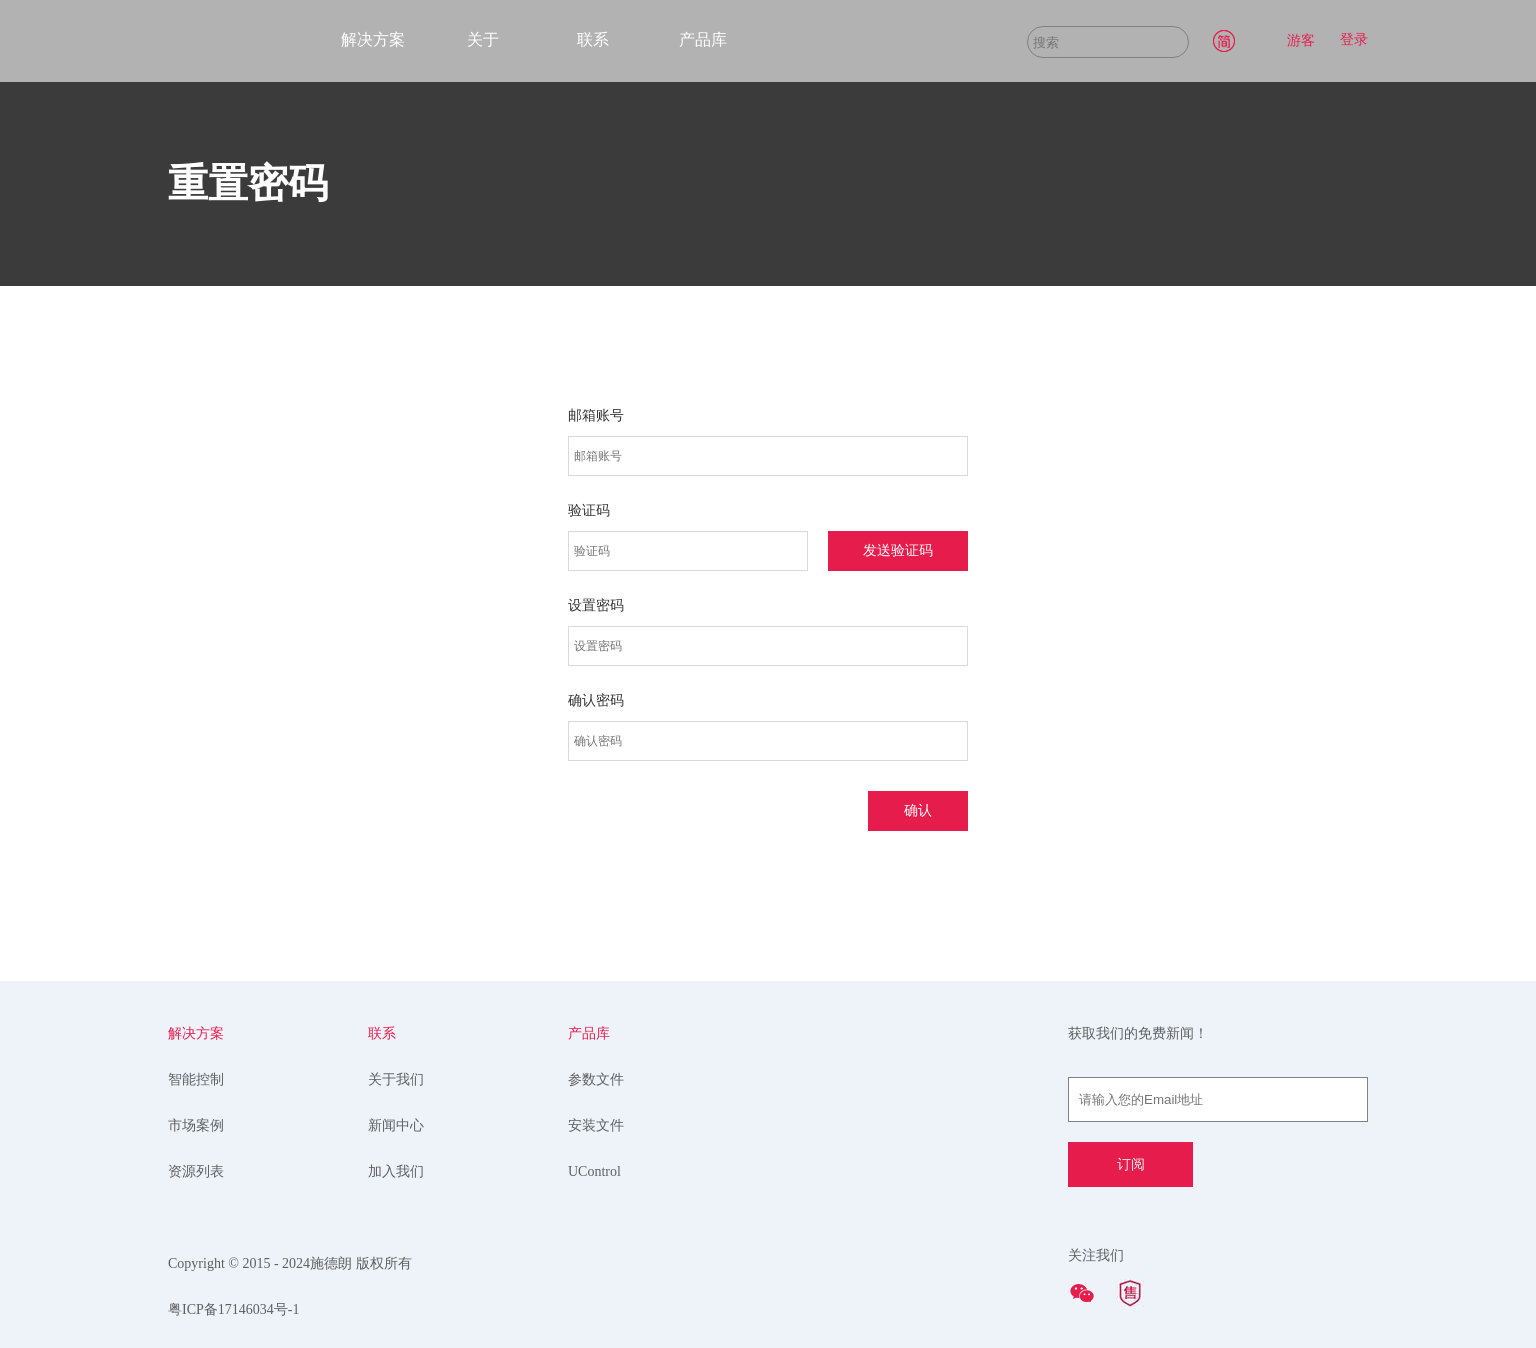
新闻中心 (396, 1125)
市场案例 (196, 1125)
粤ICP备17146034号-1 (233, 1309)
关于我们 (396, 1079)
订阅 (1131, 1164)
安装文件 (596, 1125)
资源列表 (196, 1171)
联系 (593, 39)
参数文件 (596, 1079)
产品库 (703, 39)
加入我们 (396, 1171)
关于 (483, 39)
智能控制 (196, 1079)
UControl (594, 1171)
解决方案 (373, 39)
